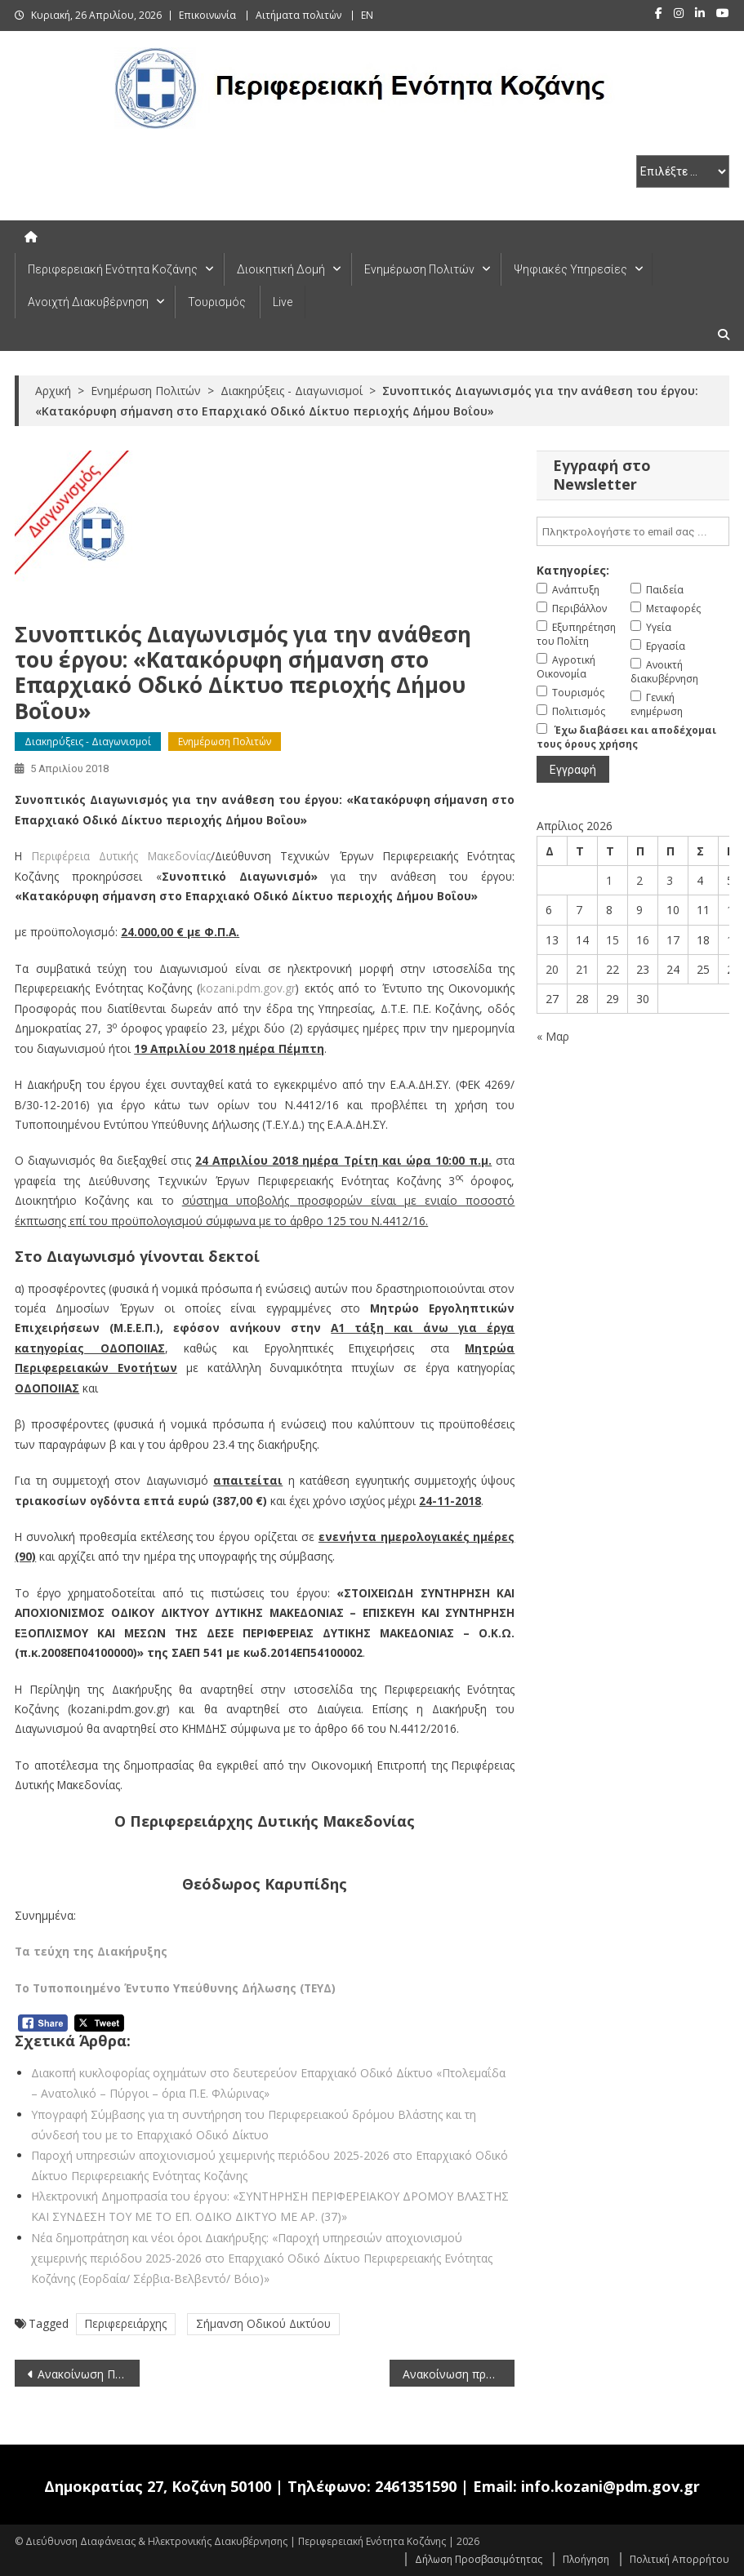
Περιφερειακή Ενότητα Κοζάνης (113, 269)
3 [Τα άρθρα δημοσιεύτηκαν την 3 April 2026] (669, 880)
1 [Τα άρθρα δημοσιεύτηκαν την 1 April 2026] (609, 880)
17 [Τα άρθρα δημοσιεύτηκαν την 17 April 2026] (672, 940)
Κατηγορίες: (573, 570)
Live (282, 302)
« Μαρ (553, 1036)
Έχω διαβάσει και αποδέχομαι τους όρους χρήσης (626, 737)
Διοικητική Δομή (281, 269)
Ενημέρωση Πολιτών (419, 269)
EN (367, 15)
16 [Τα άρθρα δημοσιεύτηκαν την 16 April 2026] (642, 940)
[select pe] (682, 171)
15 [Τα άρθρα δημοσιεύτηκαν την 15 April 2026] (612, 940)
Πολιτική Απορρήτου (679, 2559)
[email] (633, 531)
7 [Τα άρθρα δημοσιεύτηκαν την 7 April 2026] (579, 909)
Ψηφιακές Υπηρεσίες (570, 269)
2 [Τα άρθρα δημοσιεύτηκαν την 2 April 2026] (639, 880)
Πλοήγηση (586, 2559)
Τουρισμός (217, 302)
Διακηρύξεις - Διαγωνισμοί (88, 741)
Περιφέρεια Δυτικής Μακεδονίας (121, 856)
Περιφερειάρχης (126, 2323)
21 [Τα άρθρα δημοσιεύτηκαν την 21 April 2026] (582, 969)
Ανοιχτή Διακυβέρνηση (88, 302)
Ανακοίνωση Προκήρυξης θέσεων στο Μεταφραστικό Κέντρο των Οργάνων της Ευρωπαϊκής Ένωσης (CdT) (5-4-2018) (89, 2374)
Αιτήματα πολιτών (298, 15)
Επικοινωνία (207, 15)
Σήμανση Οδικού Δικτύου (263, 2323)
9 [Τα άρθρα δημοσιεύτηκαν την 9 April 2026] (639, 909)
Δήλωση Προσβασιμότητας (478, 2559)
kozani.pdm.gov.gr (248, 988)
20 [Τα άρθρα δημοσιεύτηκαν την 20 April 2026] (552, 969)
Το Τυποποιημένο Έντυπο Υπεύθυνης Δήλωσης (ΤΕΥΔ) (175, 1988)
